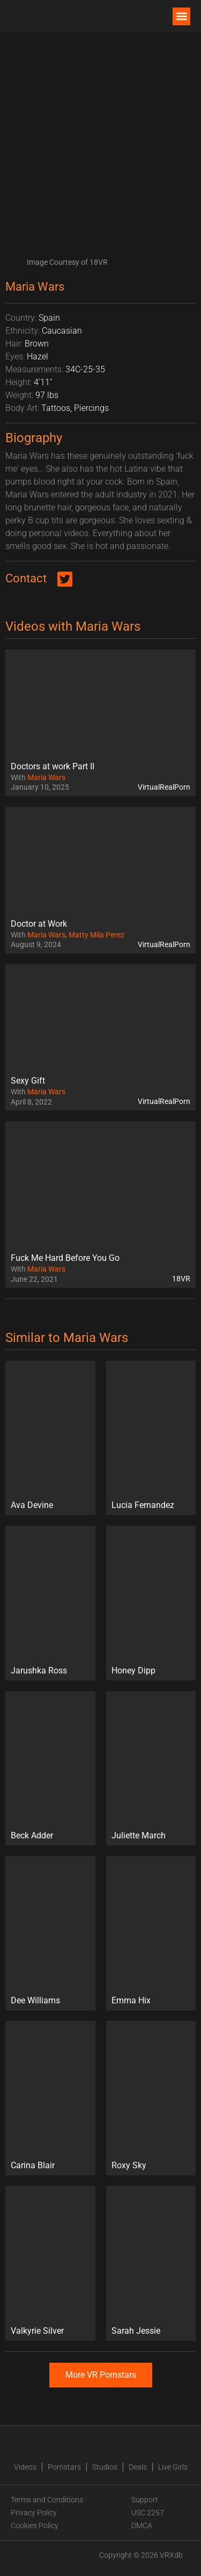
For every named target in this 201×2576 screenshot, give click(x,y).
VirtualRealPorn (164, 787)
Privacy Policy (34, 2512)
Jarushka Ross (39, 1670)
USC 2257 (147, 2512)
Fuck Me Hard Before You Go (65, 1258)
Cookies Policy (34, 2525)
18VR (181, 1278)
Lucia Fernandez (142, 1505)
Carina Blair (33, 2165)
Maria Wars (46, 777)
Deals (138, 2467)
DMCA (141, 2525)
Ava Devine (32, 1505)
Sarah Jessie (135, 2331)
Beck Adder (32, 1835)
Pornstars (64, 2467)
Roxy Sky (128, 2165)
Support (144, 2499)
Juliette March (138, 1835)
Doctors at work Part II (52, 766)
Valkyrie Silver (37, 2331)
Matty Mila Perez (96, 934)
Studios (104, 2467)
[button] (181, 16)
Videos (25, 2467)
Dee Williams (35, 2000)
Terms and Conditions (47, 2499)
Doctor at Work (39, 924)
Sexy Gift (28, 1081)
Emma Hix (131, 2000)
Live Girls (173, 2467)
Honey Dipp (133, 1670)
